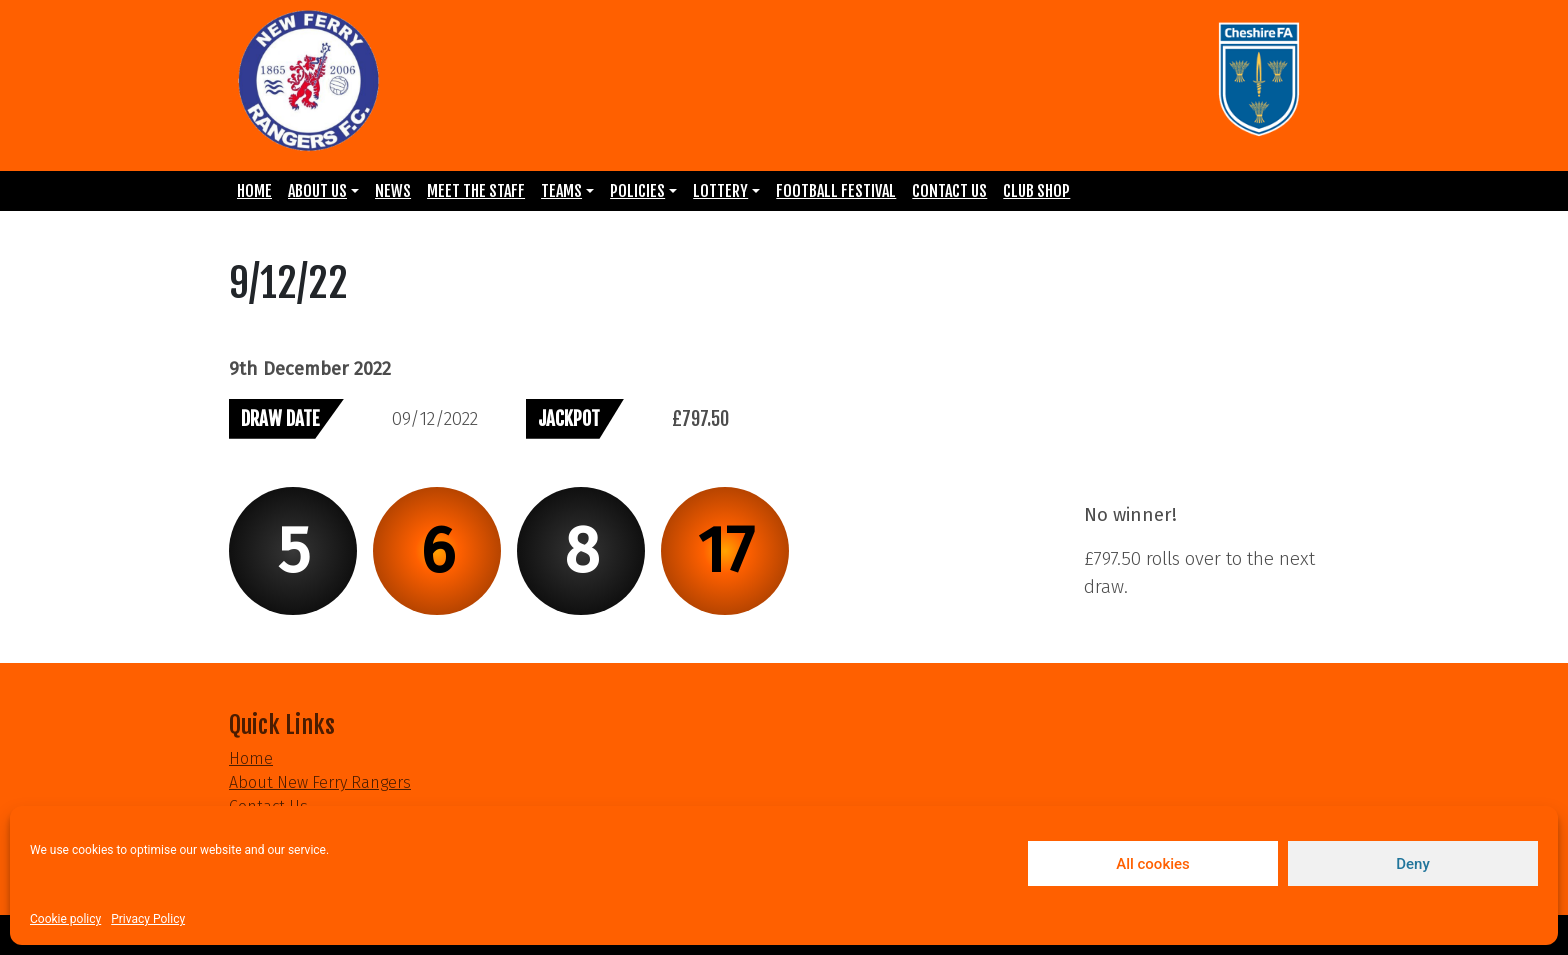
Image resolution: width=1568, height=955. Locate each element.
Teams (561, 191)
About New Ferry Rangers (320, 782)
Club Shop (1036, 191)
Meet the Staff (476, 191)
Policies (637, 191)
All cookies (1153, 864)
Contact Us (949, 191)
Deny (1413, 864)
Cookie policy (65, 919)
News (393, 191)
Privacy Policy (148, 919)
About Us (317, 191)
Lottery (720, 191)
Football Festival (836, 191)
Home (254, 191)
